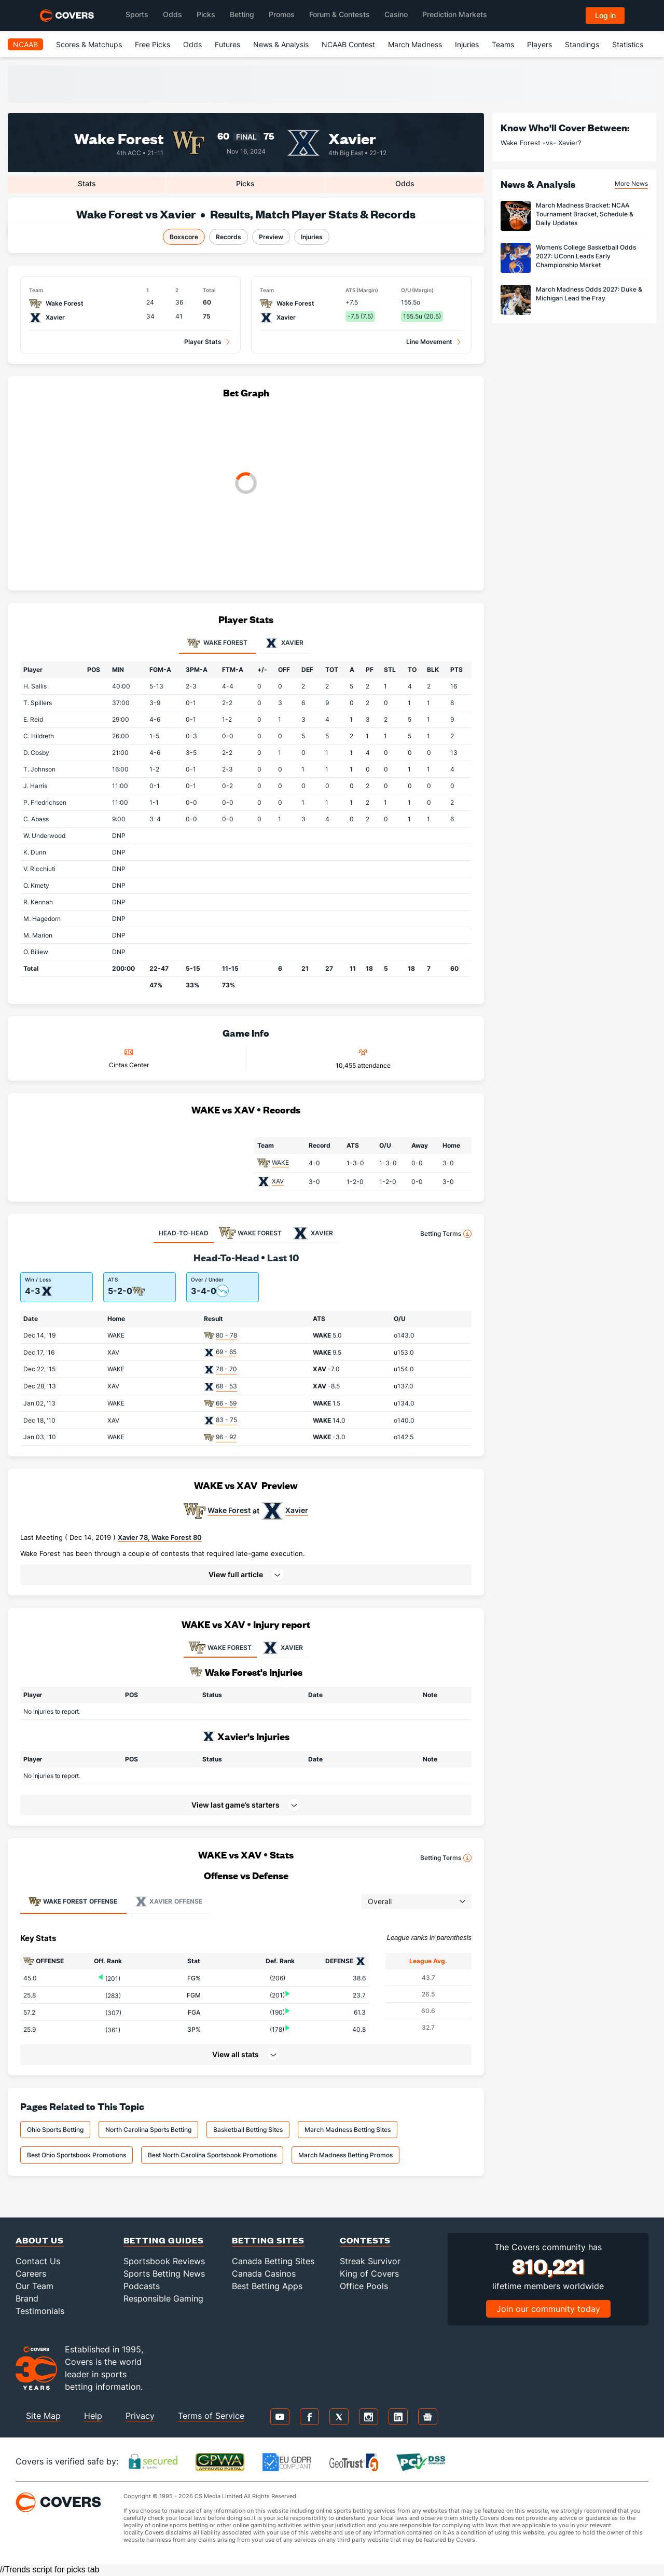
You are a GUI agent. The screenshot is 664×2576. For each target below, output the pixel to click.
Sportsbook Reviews (164, 2261)
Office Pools (364, 2286)
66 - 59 (226, 1403)
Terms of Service (211, 2415)
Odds (192, 44)
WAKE (280, 1162)
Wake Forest (118, 138)
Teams (503, 44)
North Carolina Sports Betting (148, 2129)
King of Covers (369, 2273)
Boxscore (184, 237)
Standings (582, 44)
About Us (40, 2240)
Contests (365, 2240)
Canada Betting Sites (273, 2261)
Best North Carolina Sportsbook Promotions (212, 2155)
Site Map (43, 2415)
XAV (278, 1181)
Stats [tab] (87, 183)
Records (228, 237)
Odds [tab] (404, 183)
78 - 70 (226, 1369)
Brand (27, 2298)
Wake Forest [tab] (217, 643)
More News (631, 183)
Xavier (352, 138)
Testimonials (40, 2311)
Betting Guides (163, 2240)
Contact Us (38, 2261)
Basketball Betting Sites (248, 2129)
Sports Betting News (164, 2273)
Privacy (140, 2415)
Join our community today (548, 2309)
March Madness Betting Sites (348, 2129)
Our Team (34, 2286)
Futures (227, 44)
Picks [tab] (245, 183)
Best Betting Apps (267, 2286)
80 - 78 (226, 1335)
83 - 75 (226, 1420)
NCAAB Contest (348, 44)
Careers (31, 2273)
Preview (271, 237)
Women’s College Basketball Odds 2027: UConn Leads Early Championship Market (586, 256)
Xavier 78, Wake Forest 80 (160, 1537)
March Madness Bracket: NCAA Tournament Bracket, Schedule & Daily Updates (584, 214)
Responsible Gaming (163, 2298)
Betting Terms (446, 1234)
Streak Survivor (370, 2261)
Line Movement (429, 342)
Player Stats (203, 342)
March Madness (415, 44)
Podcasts (141, 2286)
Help (93, 2415)
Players (539, 44)
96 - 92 (226, 1437)
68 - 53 (226, 1386)
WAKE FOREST (220, 1648)
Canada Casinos (264, 2273)
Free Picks (152, 44)
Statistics (627, 44)
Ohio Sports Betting (55, 2129)
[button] (246, 1574)
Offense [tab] (73, 1901)
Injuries (467, 44)
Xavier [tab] (284, 643)
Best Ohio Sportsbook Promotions (76, 2155)
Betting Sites (268, 2240)
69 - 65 (226, 1352)
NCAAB (25, 44)
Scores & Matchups (89, 44)
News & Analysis (281, 44)
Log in (605, 15)
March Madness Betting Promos (345, 2155)
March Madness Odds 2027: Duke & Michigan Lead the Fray (589, 293)
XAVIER (282, 1648)
